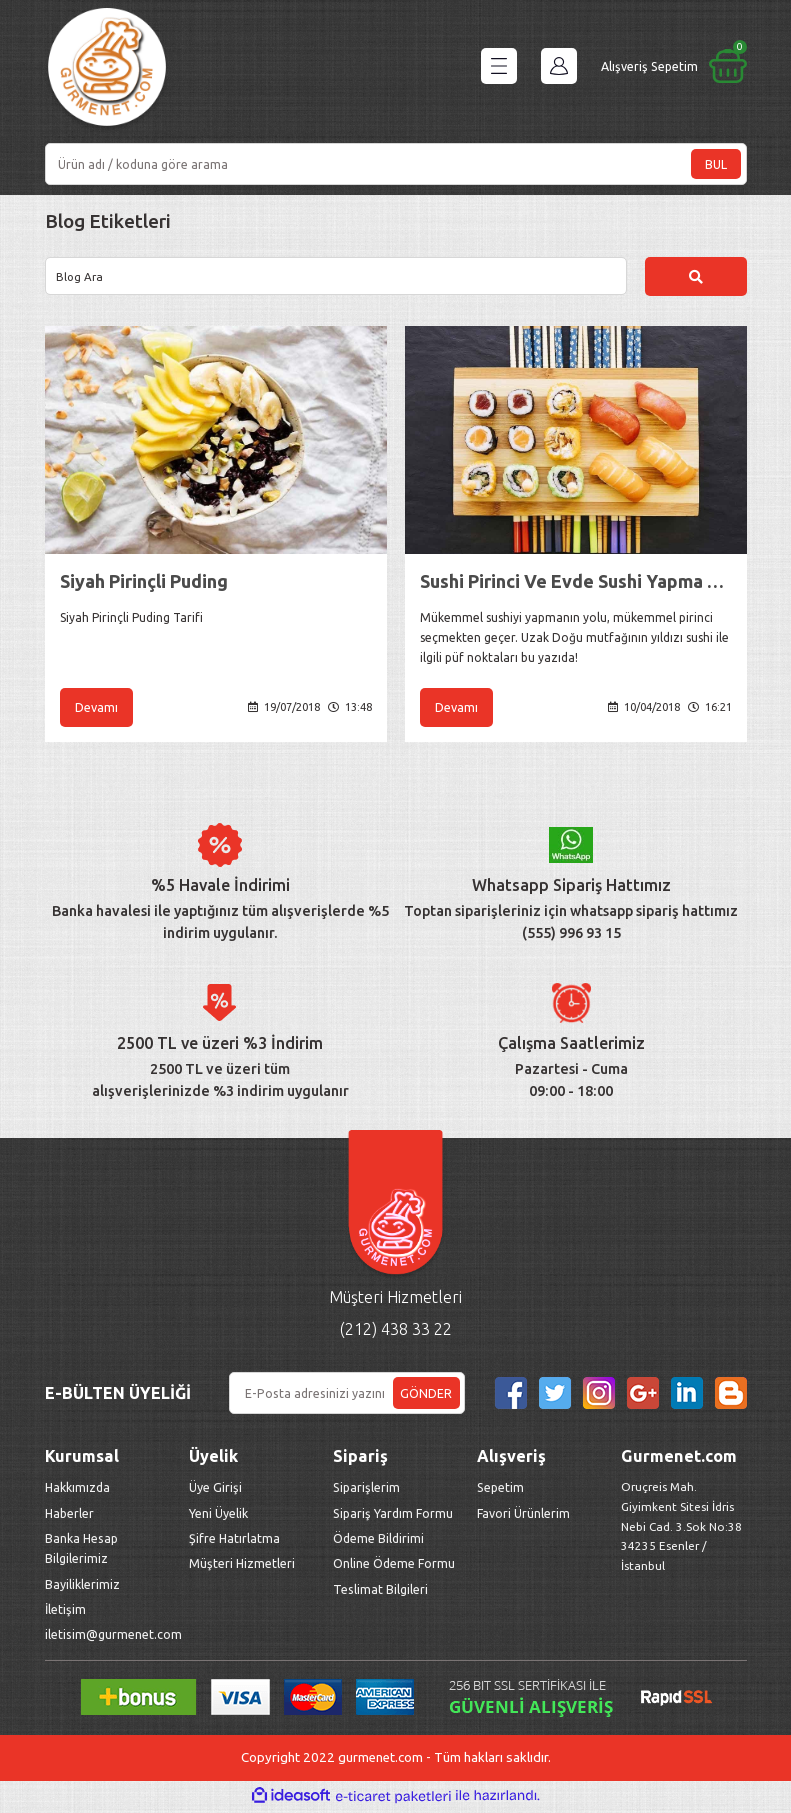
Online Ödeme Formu (394, 1566)
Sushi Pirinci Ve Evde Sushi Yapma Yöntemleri (576, 582)
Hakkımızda (77, 1490)
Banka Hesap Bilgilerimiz (81, 1551)
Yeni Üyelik (218, 1516)
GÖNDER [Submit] (426, 1396)
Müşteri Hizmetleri (243, 1566)
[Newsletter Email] (347, 1396)
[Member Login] (559, 66)
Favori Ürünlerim (523, 1516)
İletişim (65, 1612)
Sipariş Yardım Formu (393, 1516)
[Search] (396, 164)
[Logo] (107, 70)
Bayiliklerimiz (82, 1587)
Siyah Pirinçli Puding (144, 582)
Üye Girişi (215, 1490)
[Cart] (674, 66)
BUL (716, 164)
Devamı (97, 708)
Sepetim (500, 1490)
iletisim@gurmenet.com (113, 1637)
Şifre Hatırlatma (234, 1541)
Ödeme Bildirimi (378, 1541)
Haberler (69, 1516)
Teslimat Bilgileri (382, 1592)
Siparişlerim (366, 1490)
